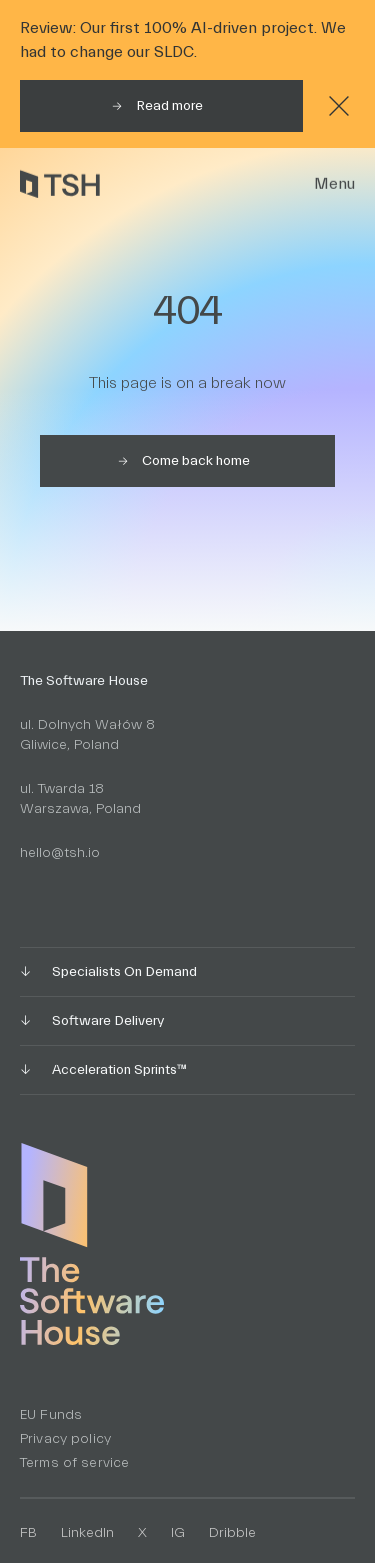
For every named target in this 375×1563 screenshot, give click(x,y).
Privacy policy (65, 1439)
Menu (334, 184)
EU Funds (51, 1415)
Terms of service (74, 1463)
